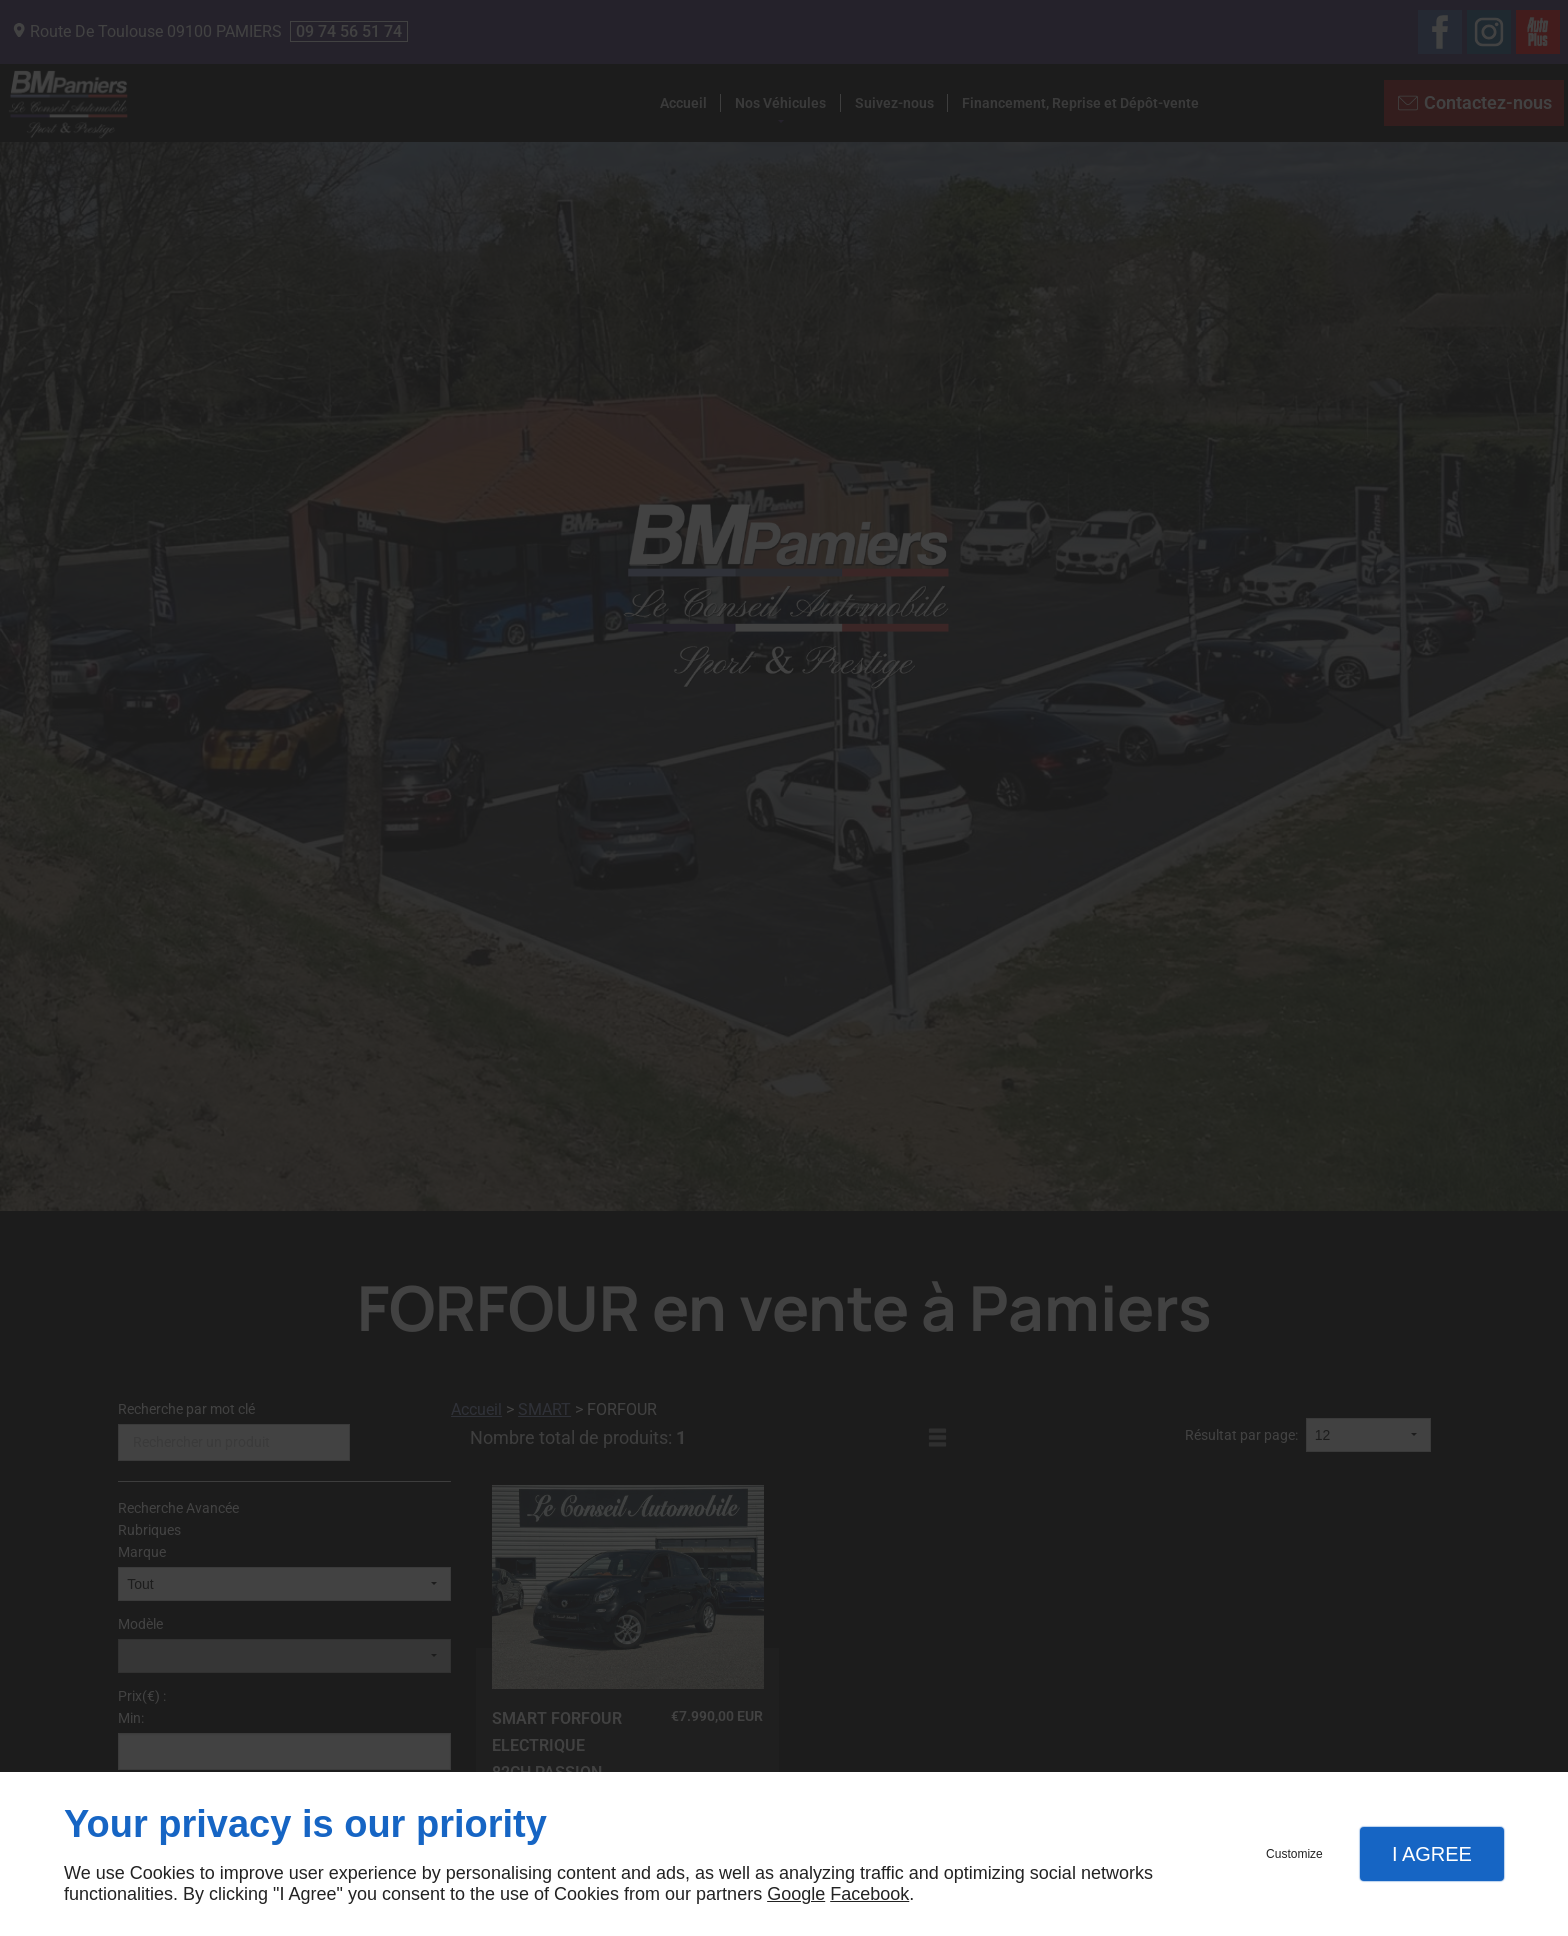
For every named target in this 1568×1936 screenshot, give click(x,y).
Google (796, 1894)
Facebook (869, 1894)
